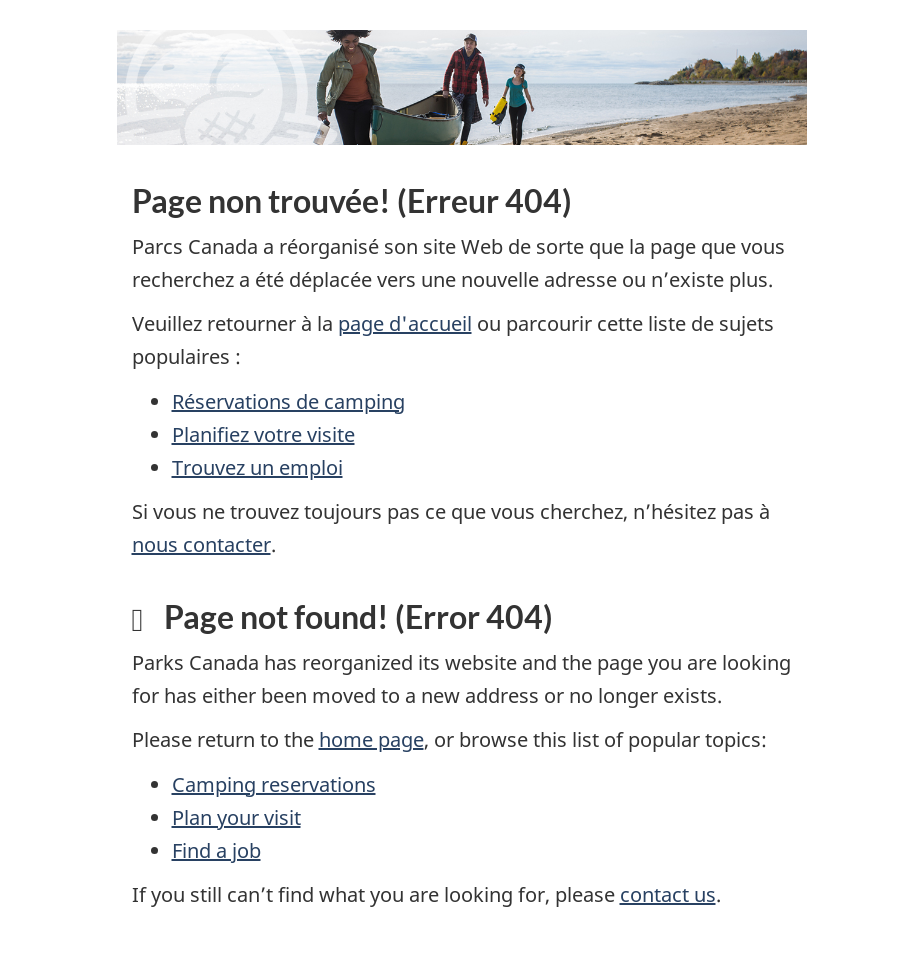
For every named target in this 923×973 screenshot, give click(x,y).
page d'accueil (405, 323)
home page (371, 739)
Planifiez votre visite (263, 434)
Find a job (216, 850)
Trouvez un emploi (257, 467)
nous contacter (201, 544)
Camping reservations (274, 784)
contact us (668, 894)
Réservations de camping (288, 401)
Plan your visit (236, 817)
